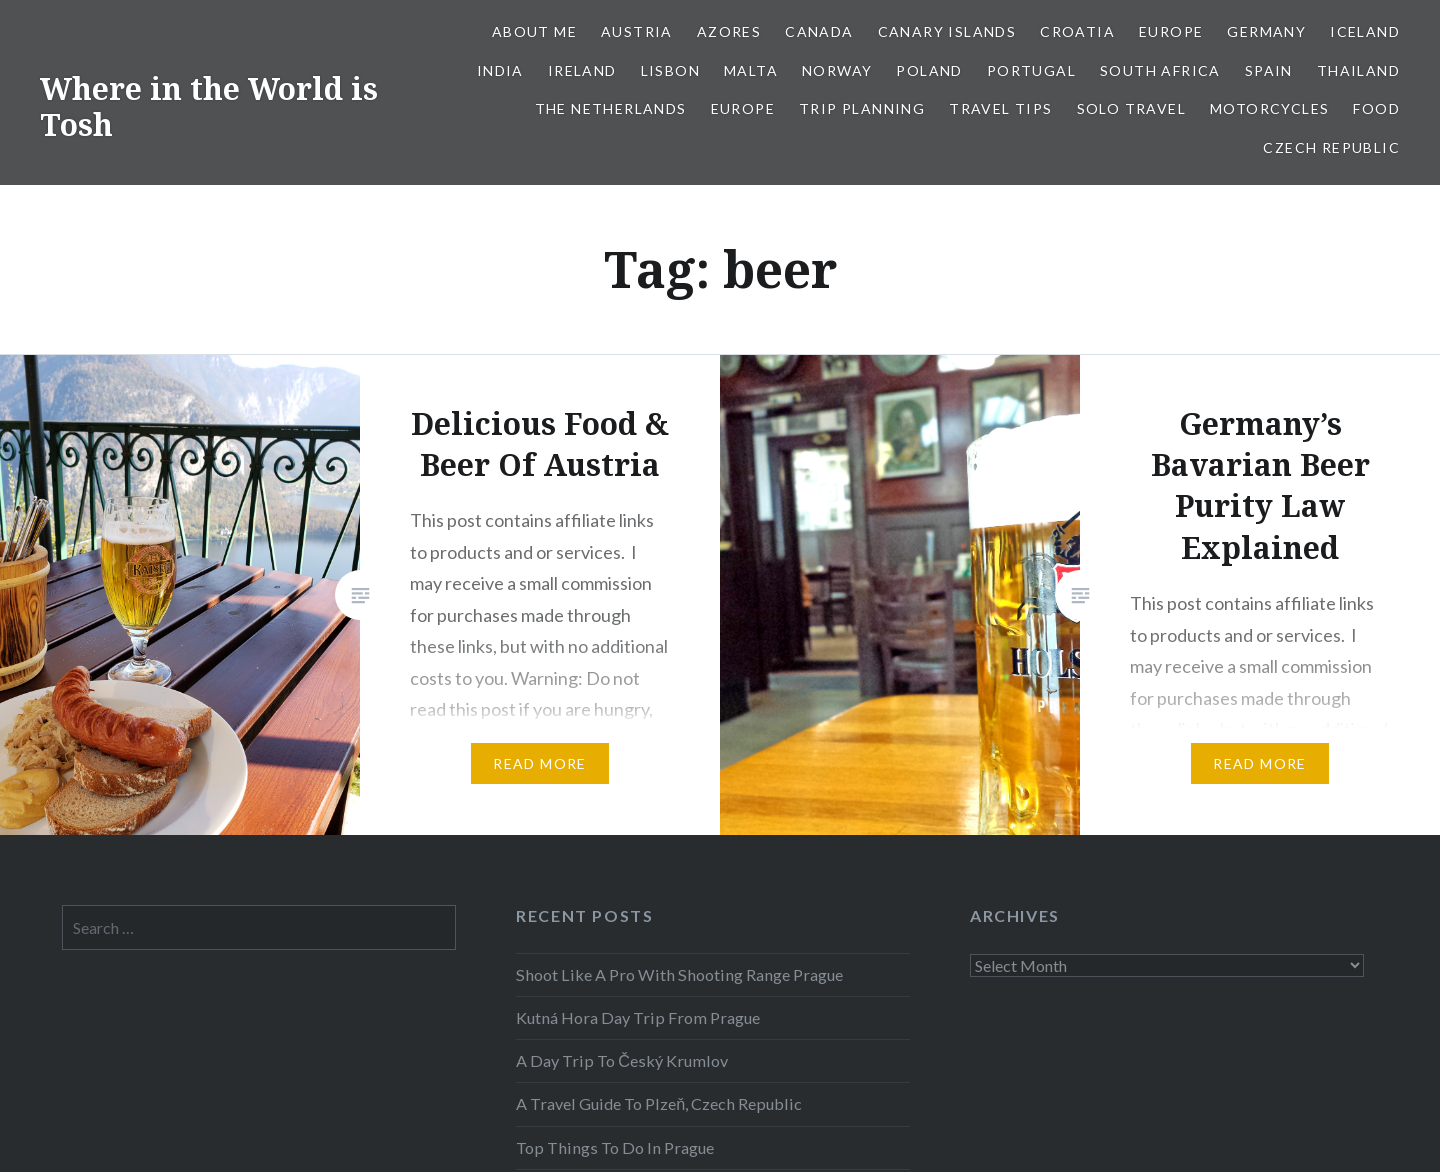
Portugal (1031, 70)
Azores (729, 31)
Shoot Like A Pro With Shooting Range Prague (679, 974)
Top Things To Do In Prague (615, 1147)
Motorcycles (1269, 108)
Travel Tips (1000, 108)
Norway (837, 70)
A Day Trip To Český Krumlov (622, 1060)
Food (1376, 108)
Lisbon (670, 70)
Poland (929, 70)
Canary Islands (947, 31)
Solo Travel (1131, 108)
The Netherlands (611, 108)
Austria (637, 31)
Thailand (1358, 70)
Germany (1266, 31)
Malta (751, 70)
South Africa (1160, 70)
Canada (819, 31)
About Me (534, 31)
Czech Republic (1331, 147)
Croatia (1077, 31)
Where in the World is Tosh (209, 106)
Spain (1269, 70)
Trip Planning (862, 108)
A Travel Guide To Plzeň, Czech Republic (659, 1103)
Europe (1171, 31)
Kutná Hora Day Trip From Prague (638, 1017)
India (500, 70)
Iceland (1365, 31)
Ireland (582, 70)
